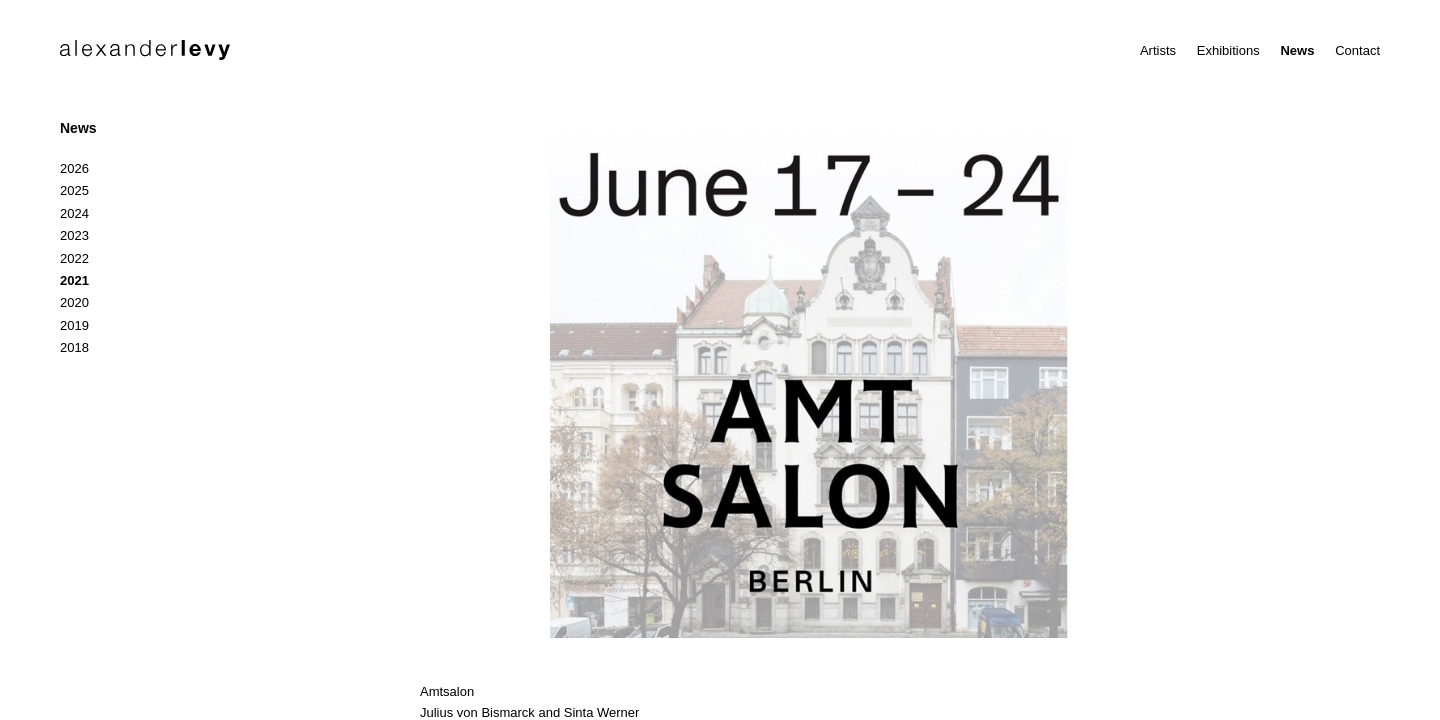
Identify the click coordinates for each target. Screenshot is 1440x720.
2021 (74, 280)
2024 (74, 213)
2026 (74, 168)
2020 (74, 302)
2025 (74, 190)
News (1297, 50)
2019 (74, 325)
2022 (74, 258)
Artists (1158, 50)
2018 (74, 347)
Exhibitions (1228, 50)
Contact (1357, 50)
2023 (74, 235)
